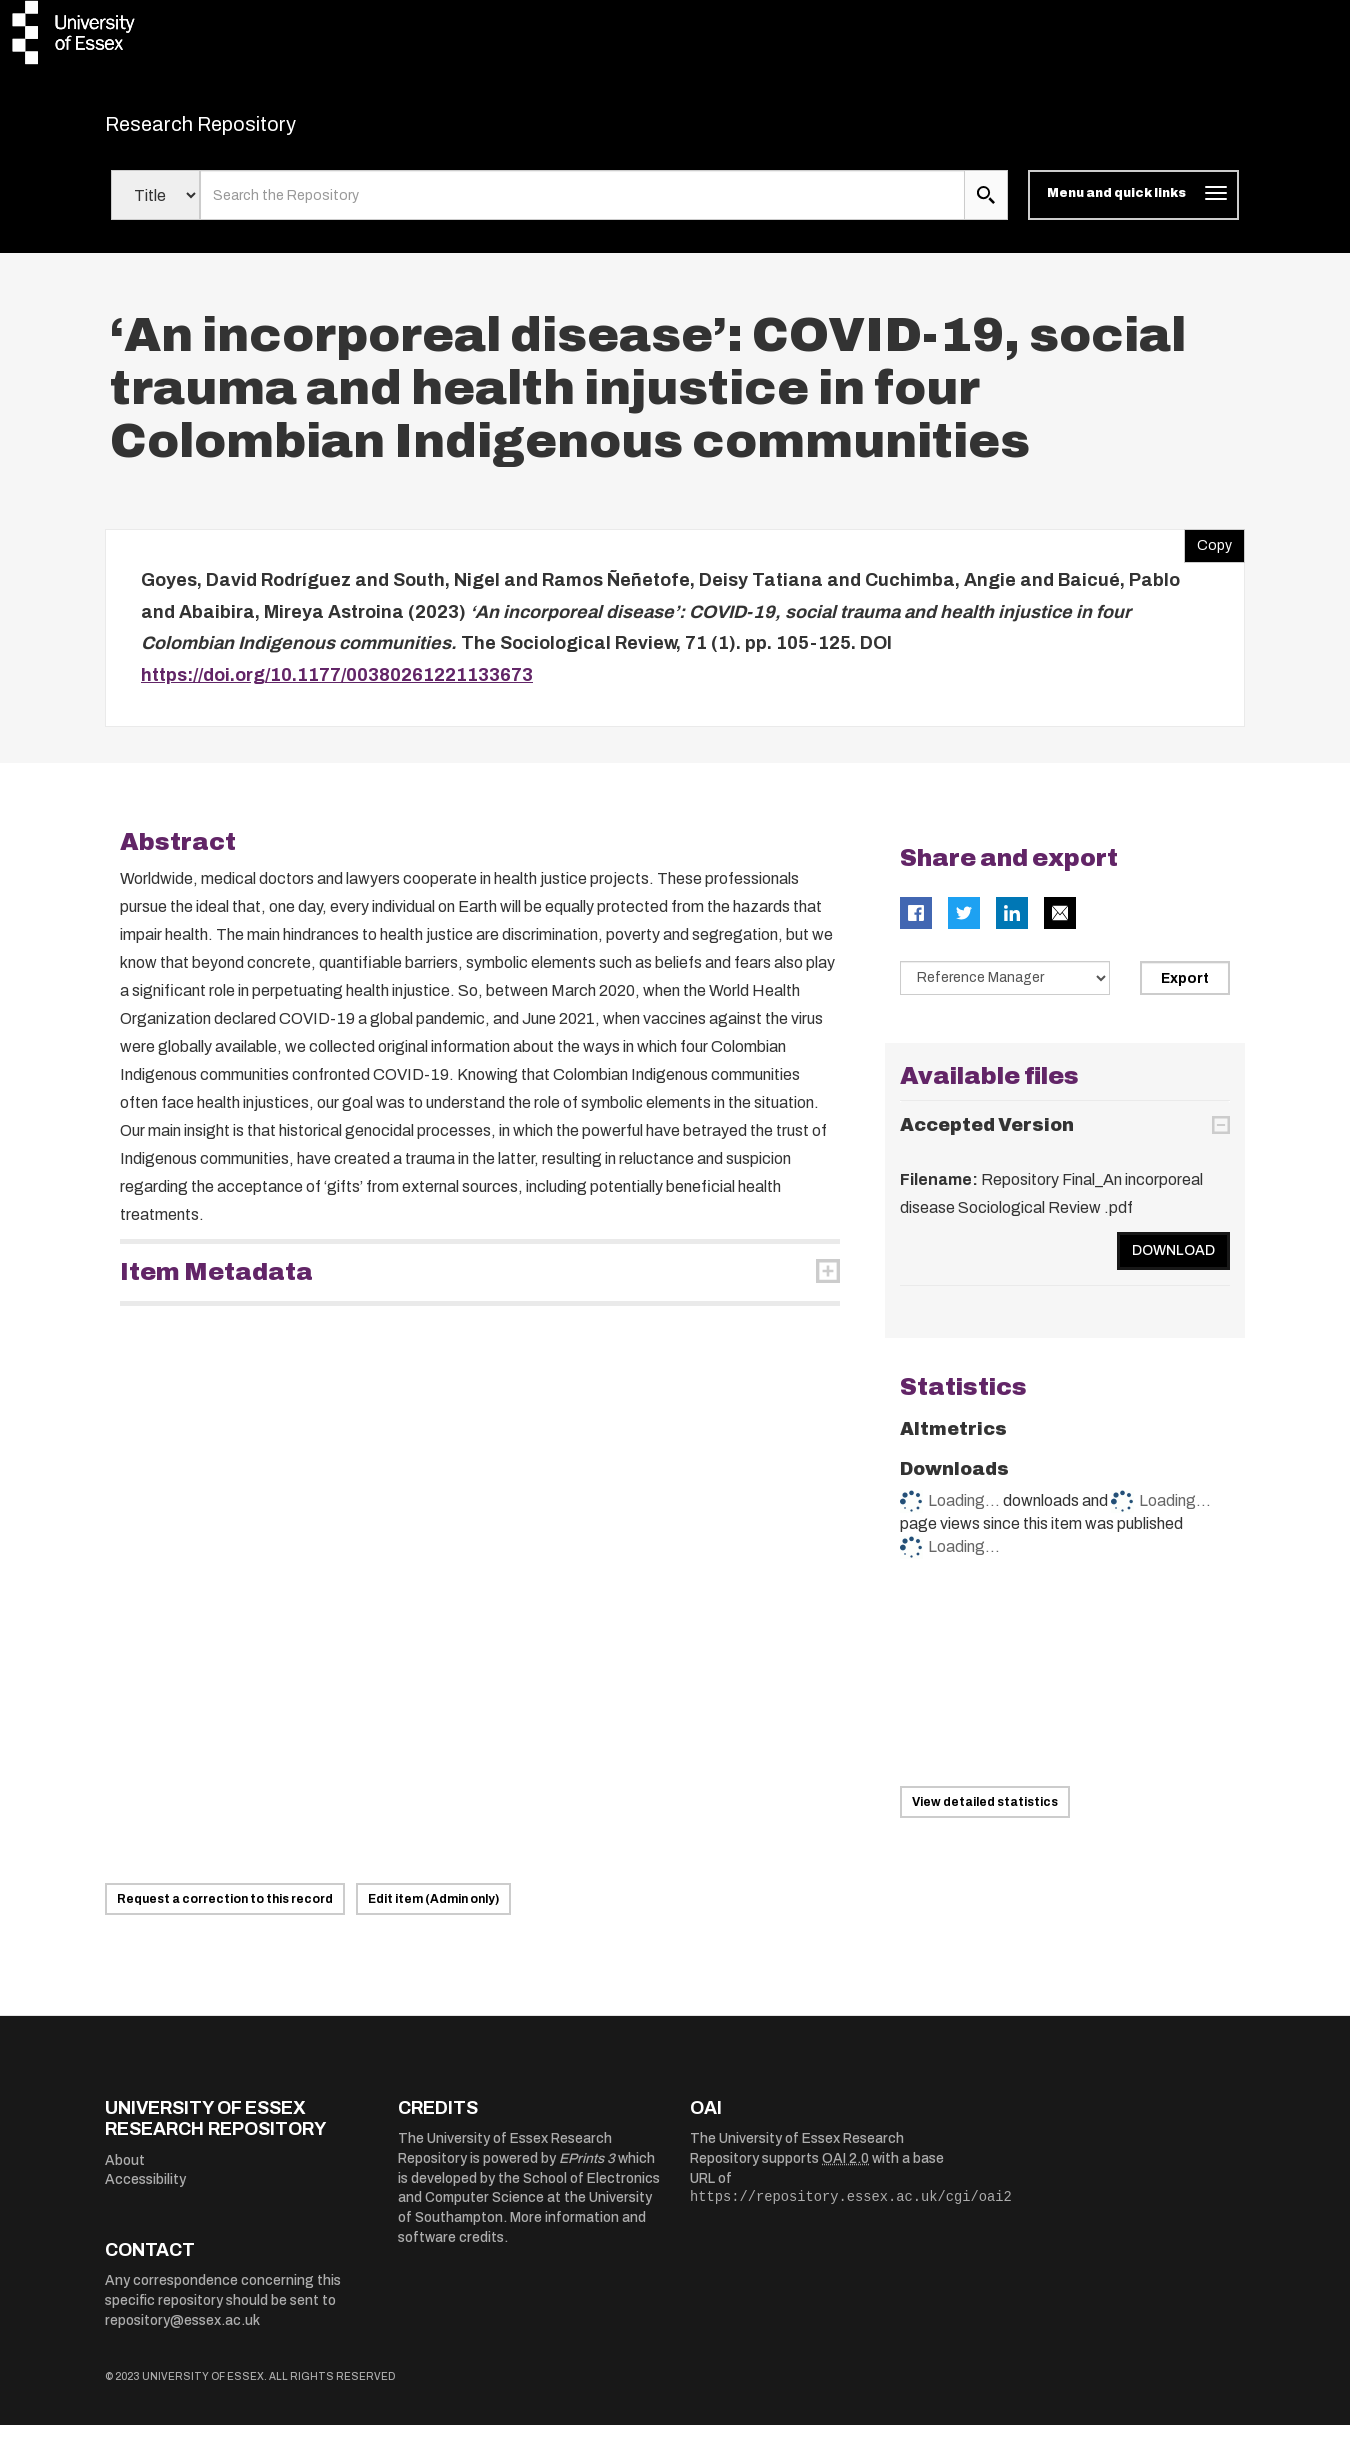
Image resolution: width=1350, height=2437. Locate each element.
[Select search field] (155, 208)
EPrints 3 (587, 2170)
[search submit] (986, 208)
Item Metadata (216, 1285)
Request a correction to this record (225, 1911)
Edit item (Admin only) (433, 1911)
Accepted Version (987, 1137)
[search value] (582, 208)
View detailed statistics (985, 1814)
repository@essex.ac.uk (182, 2332)
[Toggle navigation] (1133, 208)
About (125, 2172)
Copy (1208, 554)
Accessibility (145, 2192)
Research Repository (245, 130)
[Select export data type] (1005, 991)
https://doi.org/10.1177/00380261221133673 (337, 687)
